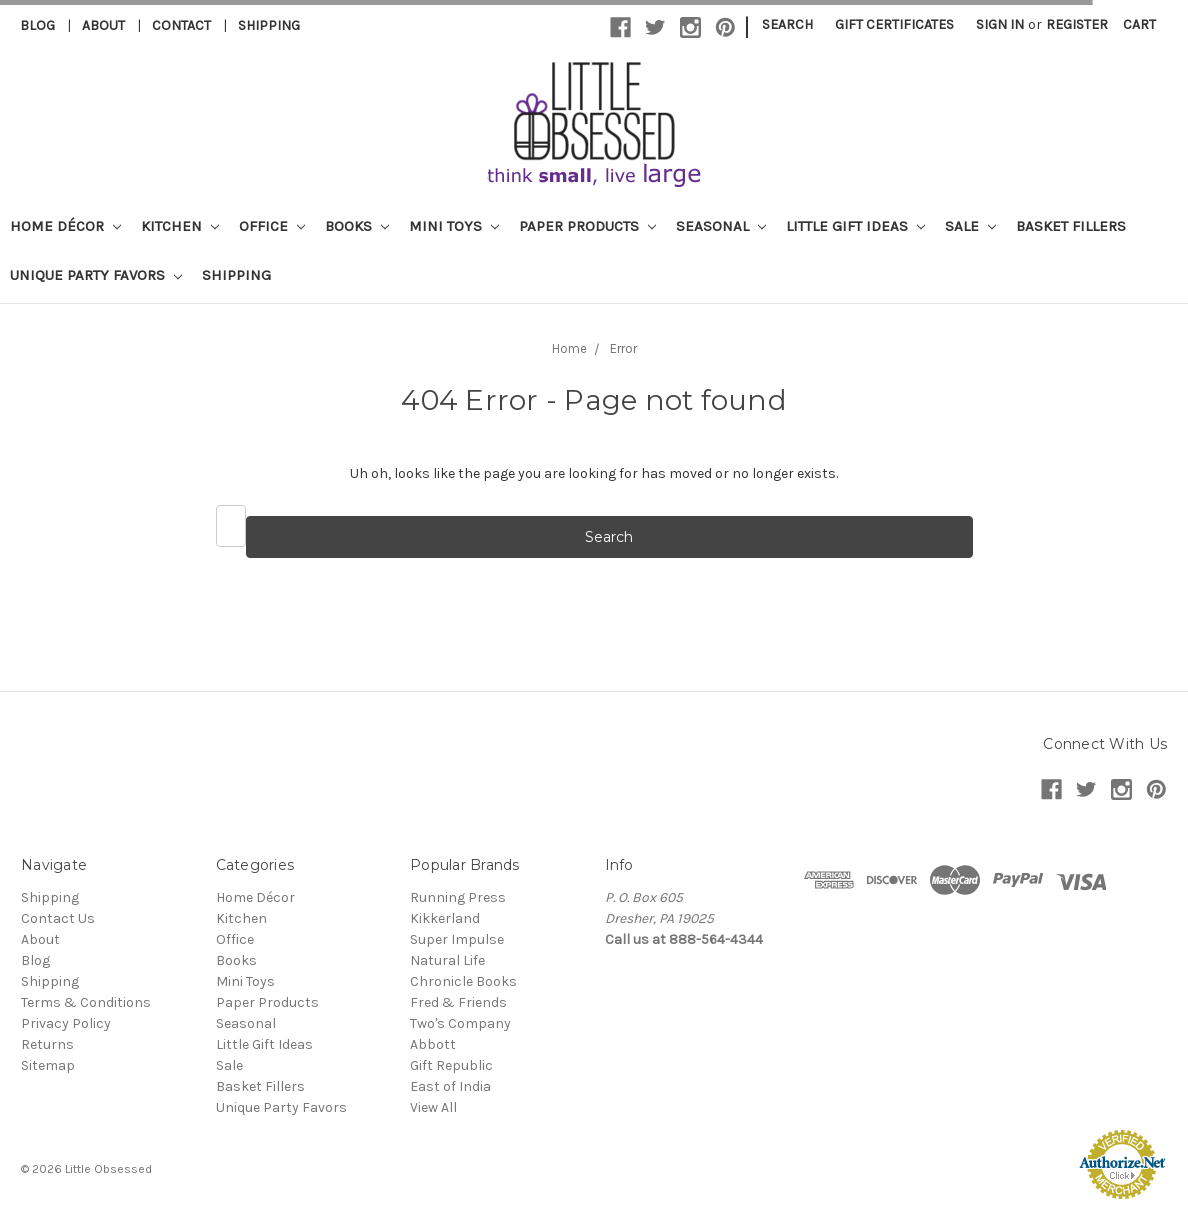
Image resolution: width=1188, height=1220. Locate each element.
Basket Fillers (1071, 226)
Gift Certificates (894, 24)
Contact (181, 25)
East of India (450, 1086)
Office (272, 226)
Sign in (1000, 24)
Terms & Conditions (86, 1002)
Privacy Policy (66, 1023)
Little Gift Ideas (855, 226)
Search (787, 24)
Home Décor (65, 226)
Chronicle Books (463, 981)
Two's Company (460, 1023)
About (103, 25)
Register (1077, 24)
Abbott (433, 1044)
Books (357, 226)
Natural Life (447, 960)
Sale (970, 226)
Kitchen (180, 226)
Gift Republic (451, 1065)
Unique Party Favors (96, 275)
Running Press (458, 897)
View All (433, 1107)
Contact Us (58, 918)
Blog (37, 25)
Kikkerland (445, 918)
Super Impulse (457, 939)
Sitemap (48, 1065)
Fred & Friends (458, 1002)
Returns (47, 1044)
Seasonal (721, 226)
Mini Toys (454, 226)
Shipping (269, 25)
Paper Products (587, 226)
